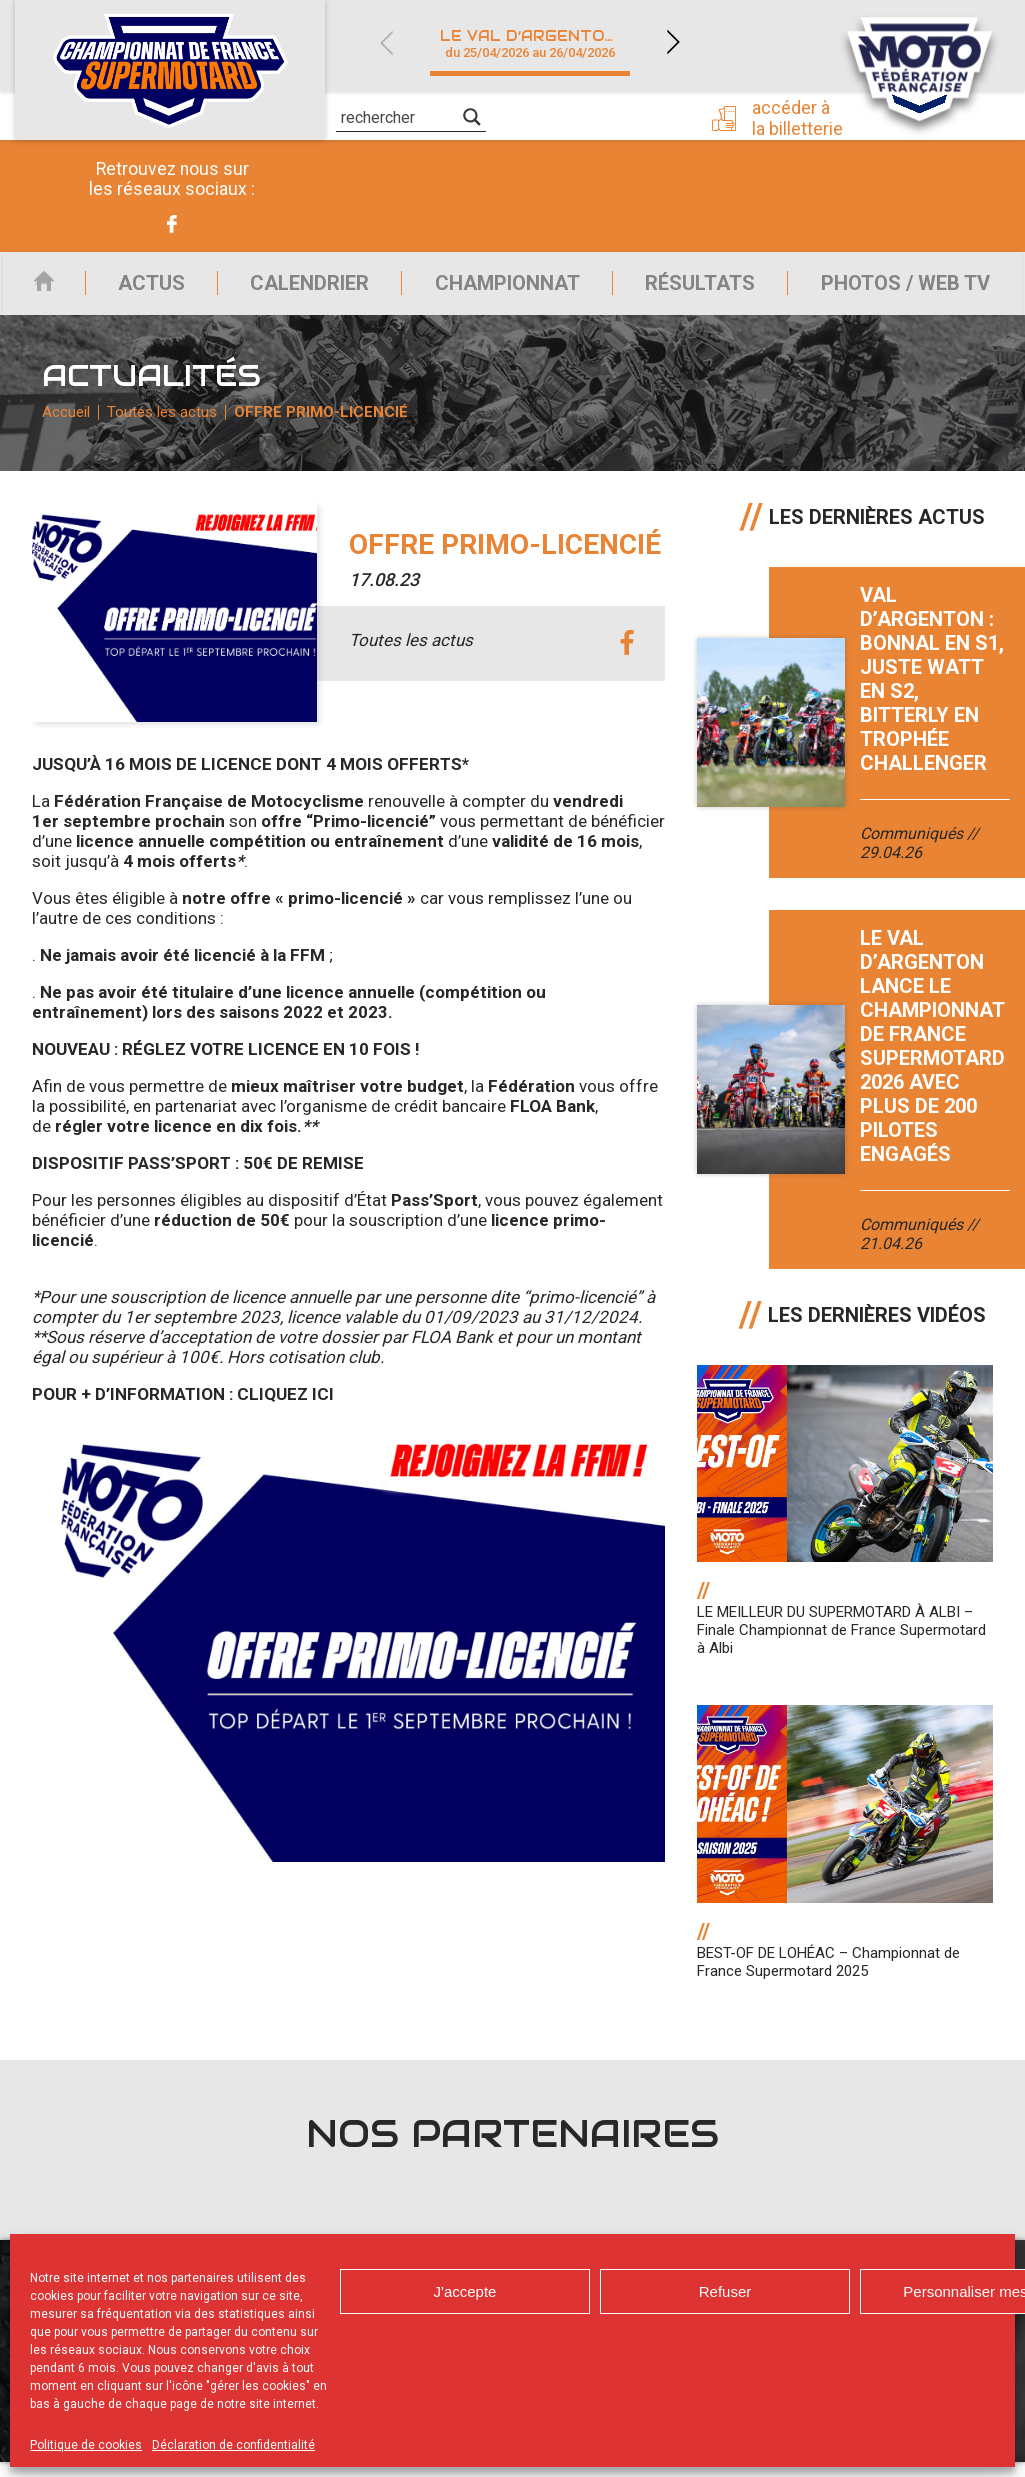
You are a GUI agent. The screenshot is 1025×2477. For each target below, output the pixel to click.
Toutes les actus (165, 425)
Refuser (725, 2291)
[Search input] (399, 117)
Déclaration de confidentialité (233, 2445)
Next (673, 42)
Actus (136, 288)
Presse (629, 115)
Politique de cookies (86, 2445)
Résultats (697, 288)
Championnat (500, 288)
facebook (627, 659)
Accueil (34, 288)
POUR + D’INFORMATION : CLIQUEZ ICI (183, 1410)
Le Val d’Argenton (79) (541, 43)
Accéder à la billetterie (803, 117)
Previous (386, 42)
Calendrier (299, 288)
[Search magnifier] (472, 117)
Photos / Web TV (906, 288)
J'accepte (465, 2291)
